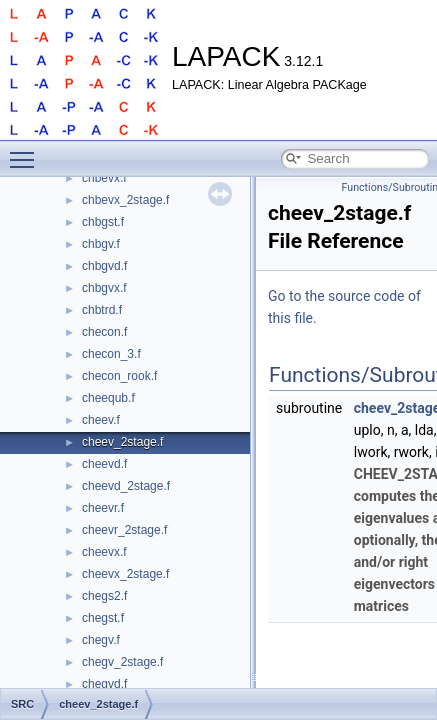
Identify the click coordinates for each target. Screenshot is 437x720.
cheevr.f (103, 508)
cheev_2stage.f (122, 442)
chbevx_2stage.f (125, 200)
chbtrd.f (102, 310)
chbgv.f (101, 244)
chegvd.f (104, 684)
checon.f (104, 332)
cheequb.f (108, 398)
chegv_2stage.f (122, 662)
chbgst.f (103, 222)
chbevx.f (104, 178)
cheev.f (101, 420)
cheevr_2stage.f (124, 530)
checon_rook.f (119, 376)
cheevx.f (104, 552)
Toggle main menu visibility (27, 151)
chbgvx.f (104, 288)
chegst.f (103, 618)
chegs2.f (104, 596)
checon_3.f (111, 354)
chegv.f (101, 640)
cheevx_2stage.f (125, 574)
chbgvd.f (104, 266)
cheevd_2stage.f (126, 486)
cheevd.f (104, 464)
